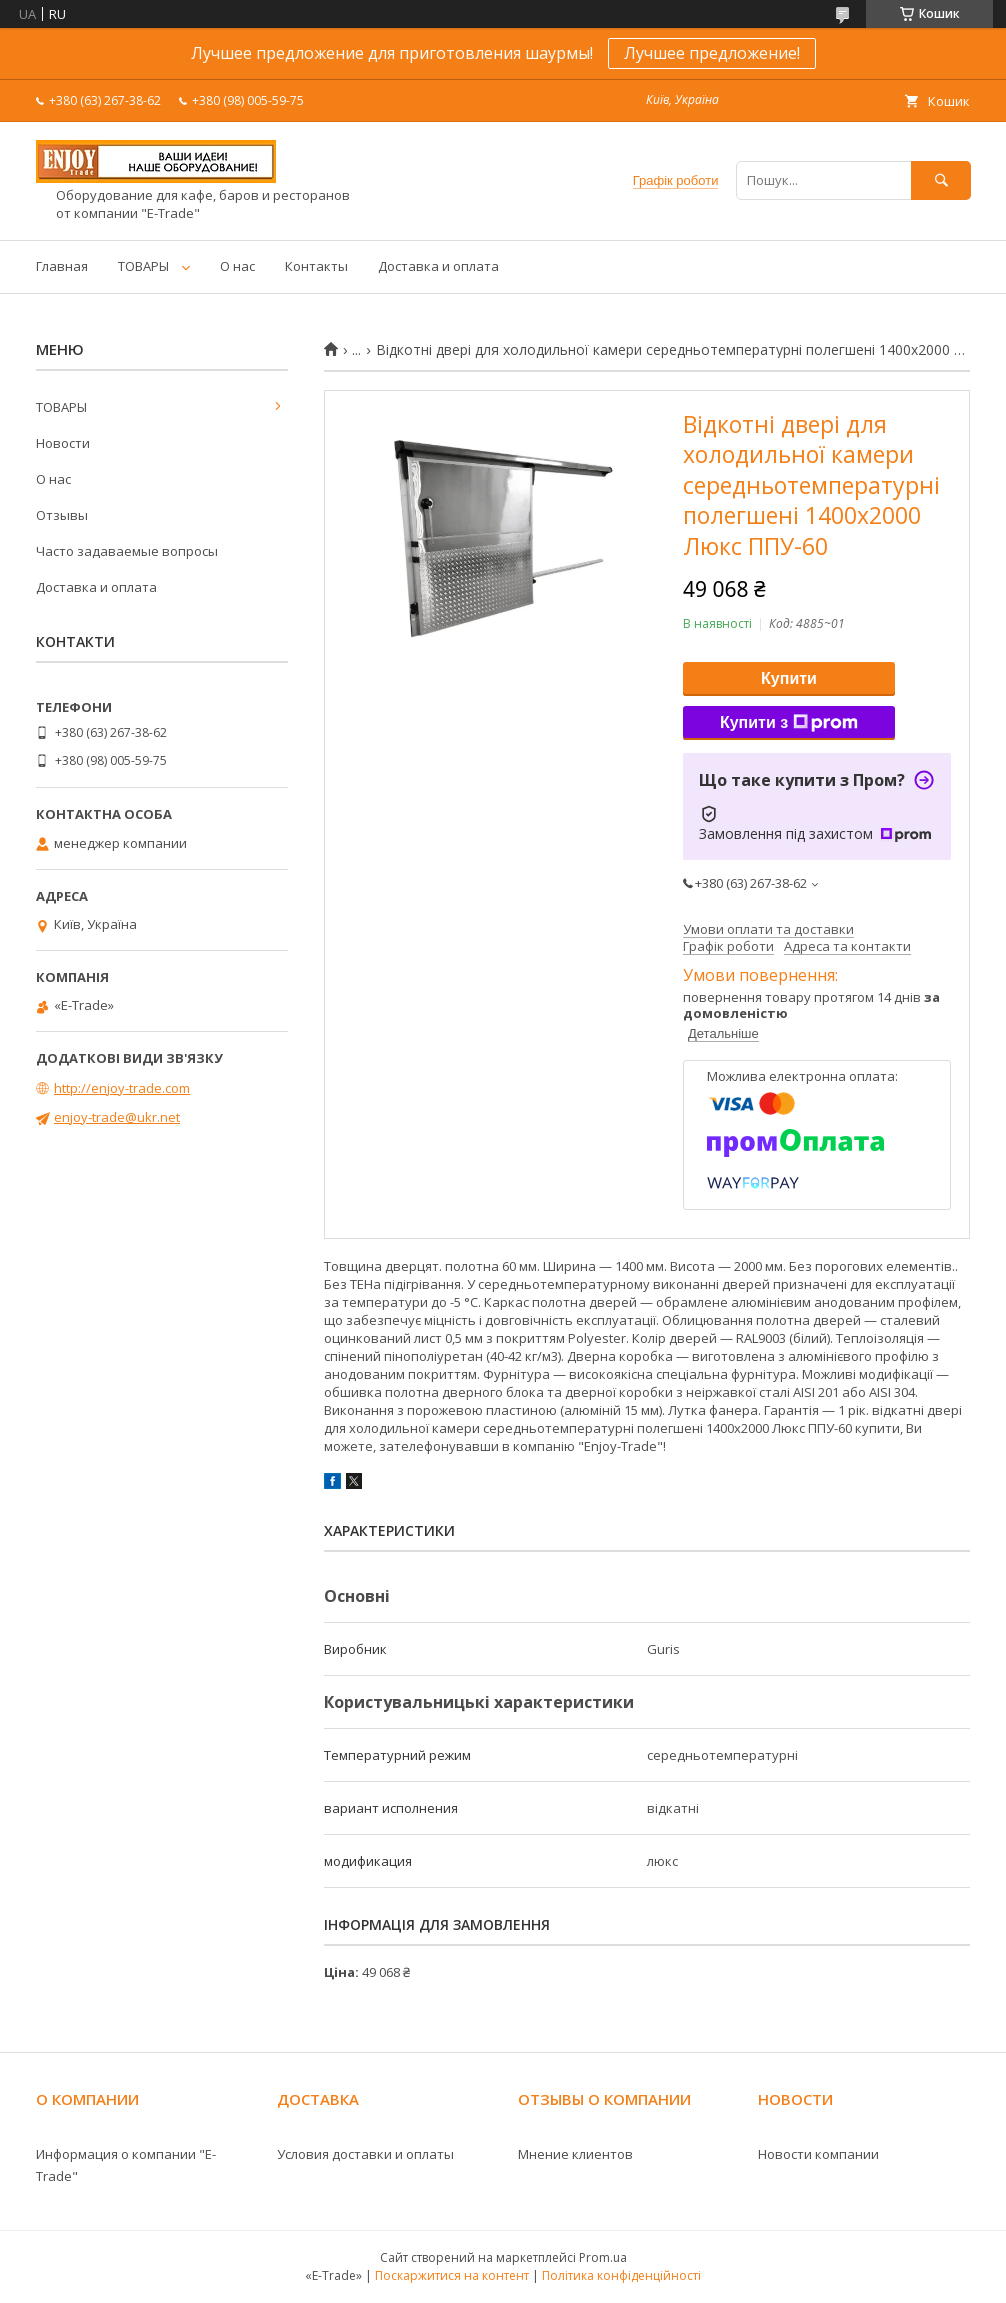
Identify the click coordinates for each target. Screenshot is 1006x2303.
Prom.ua (603, 2257)
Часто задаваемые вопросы (127, 551)
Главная (62, 266)
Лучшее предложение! (712, 53)
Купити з (789, 723)
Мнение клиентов (575, 2154)
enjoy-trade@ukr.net (117, 1117)
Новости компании (818, 2154)
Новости (63, 443)
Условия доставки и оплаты (365, 2154)
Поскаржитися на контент (452, 2275)
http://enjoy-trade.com (122, 1088)
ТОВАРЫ (143, 266)
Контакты (316, 266)
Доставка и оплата (438, 266)
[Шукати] (941, 180)
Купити (789, 678)
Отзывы (62, 515)
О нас (237, 266)
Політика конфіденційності (621, 2275)
